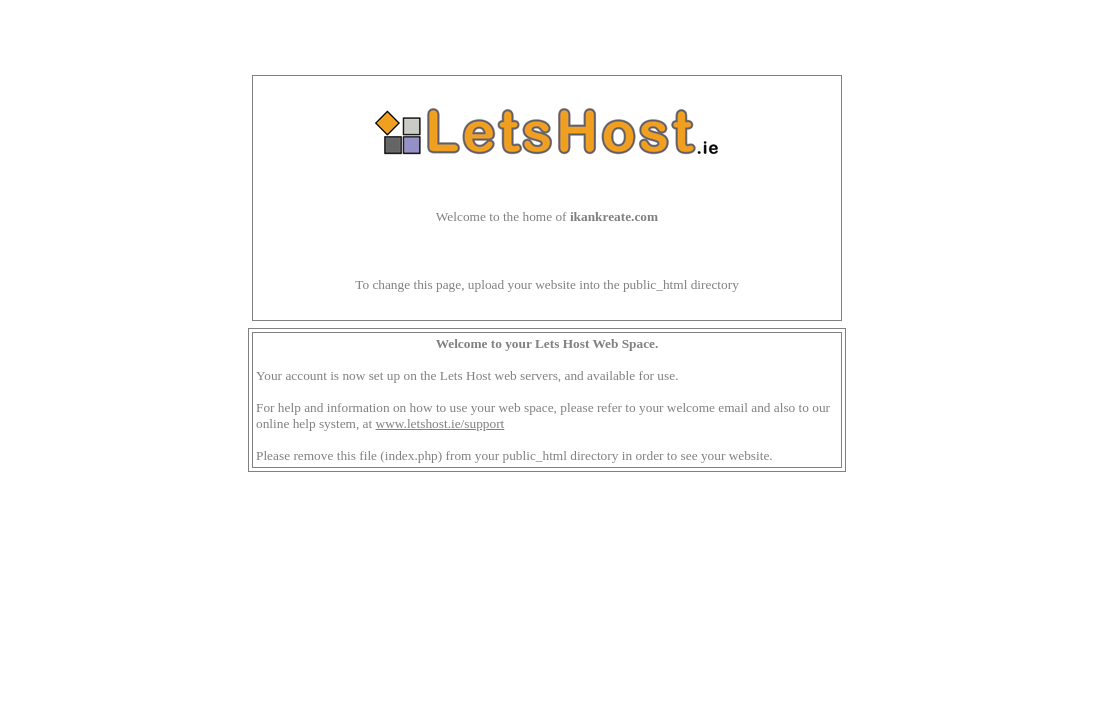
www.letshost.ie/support (440, 423)
